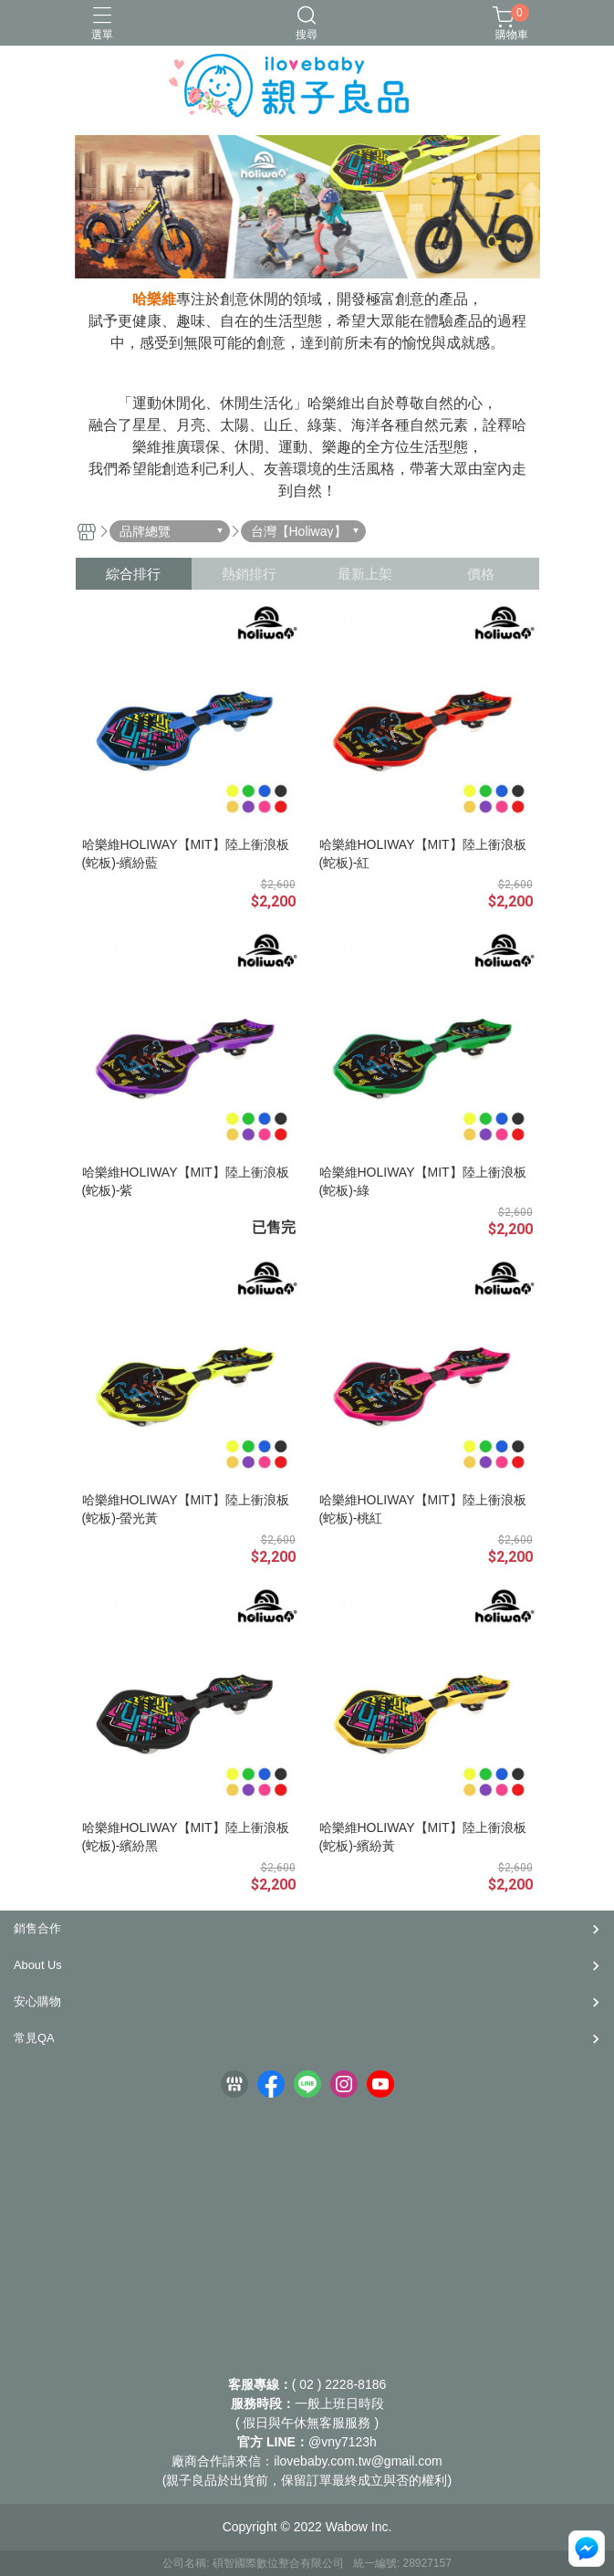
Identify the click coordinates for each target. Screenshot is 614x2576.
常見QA (34, 2038)
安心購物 (37, 2001)
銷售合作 (37, 1928)
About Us (38, 1965)
